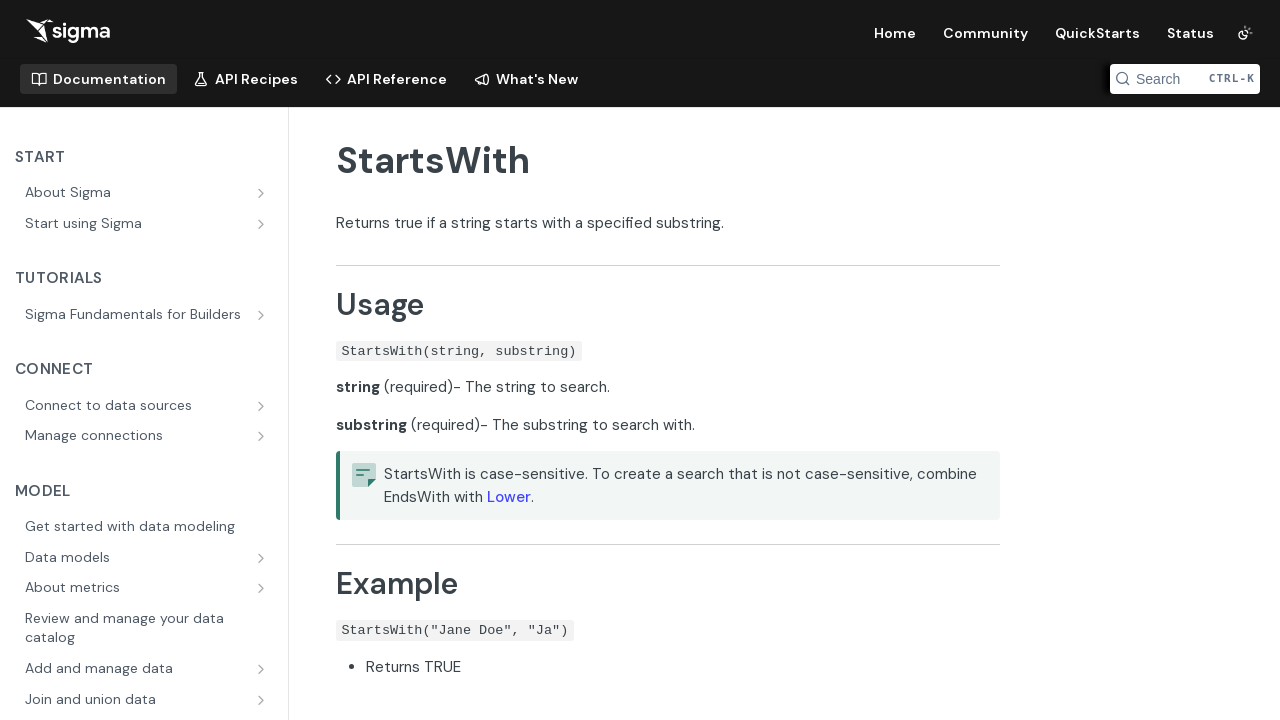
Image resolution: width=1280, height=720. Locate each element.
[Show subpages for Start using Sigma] (263, 224)
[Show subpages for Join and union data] (263, 700)
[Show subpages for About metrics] (263, 588)
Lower (509, 497)
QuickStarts (1097, 33)
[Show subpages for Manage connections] (263, 436)
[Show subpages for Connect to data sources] (263, 406)
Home (895, 33)
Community (985, 33)
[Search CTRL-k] (1185, 79)
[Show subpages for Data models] (263, 558)
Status (1190, 33)
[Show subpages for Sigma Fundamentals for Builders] (263, 315)
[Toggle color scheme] (1245, 33)
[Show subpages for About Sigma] (263, 193)
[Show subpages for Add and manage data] (263, 669)
